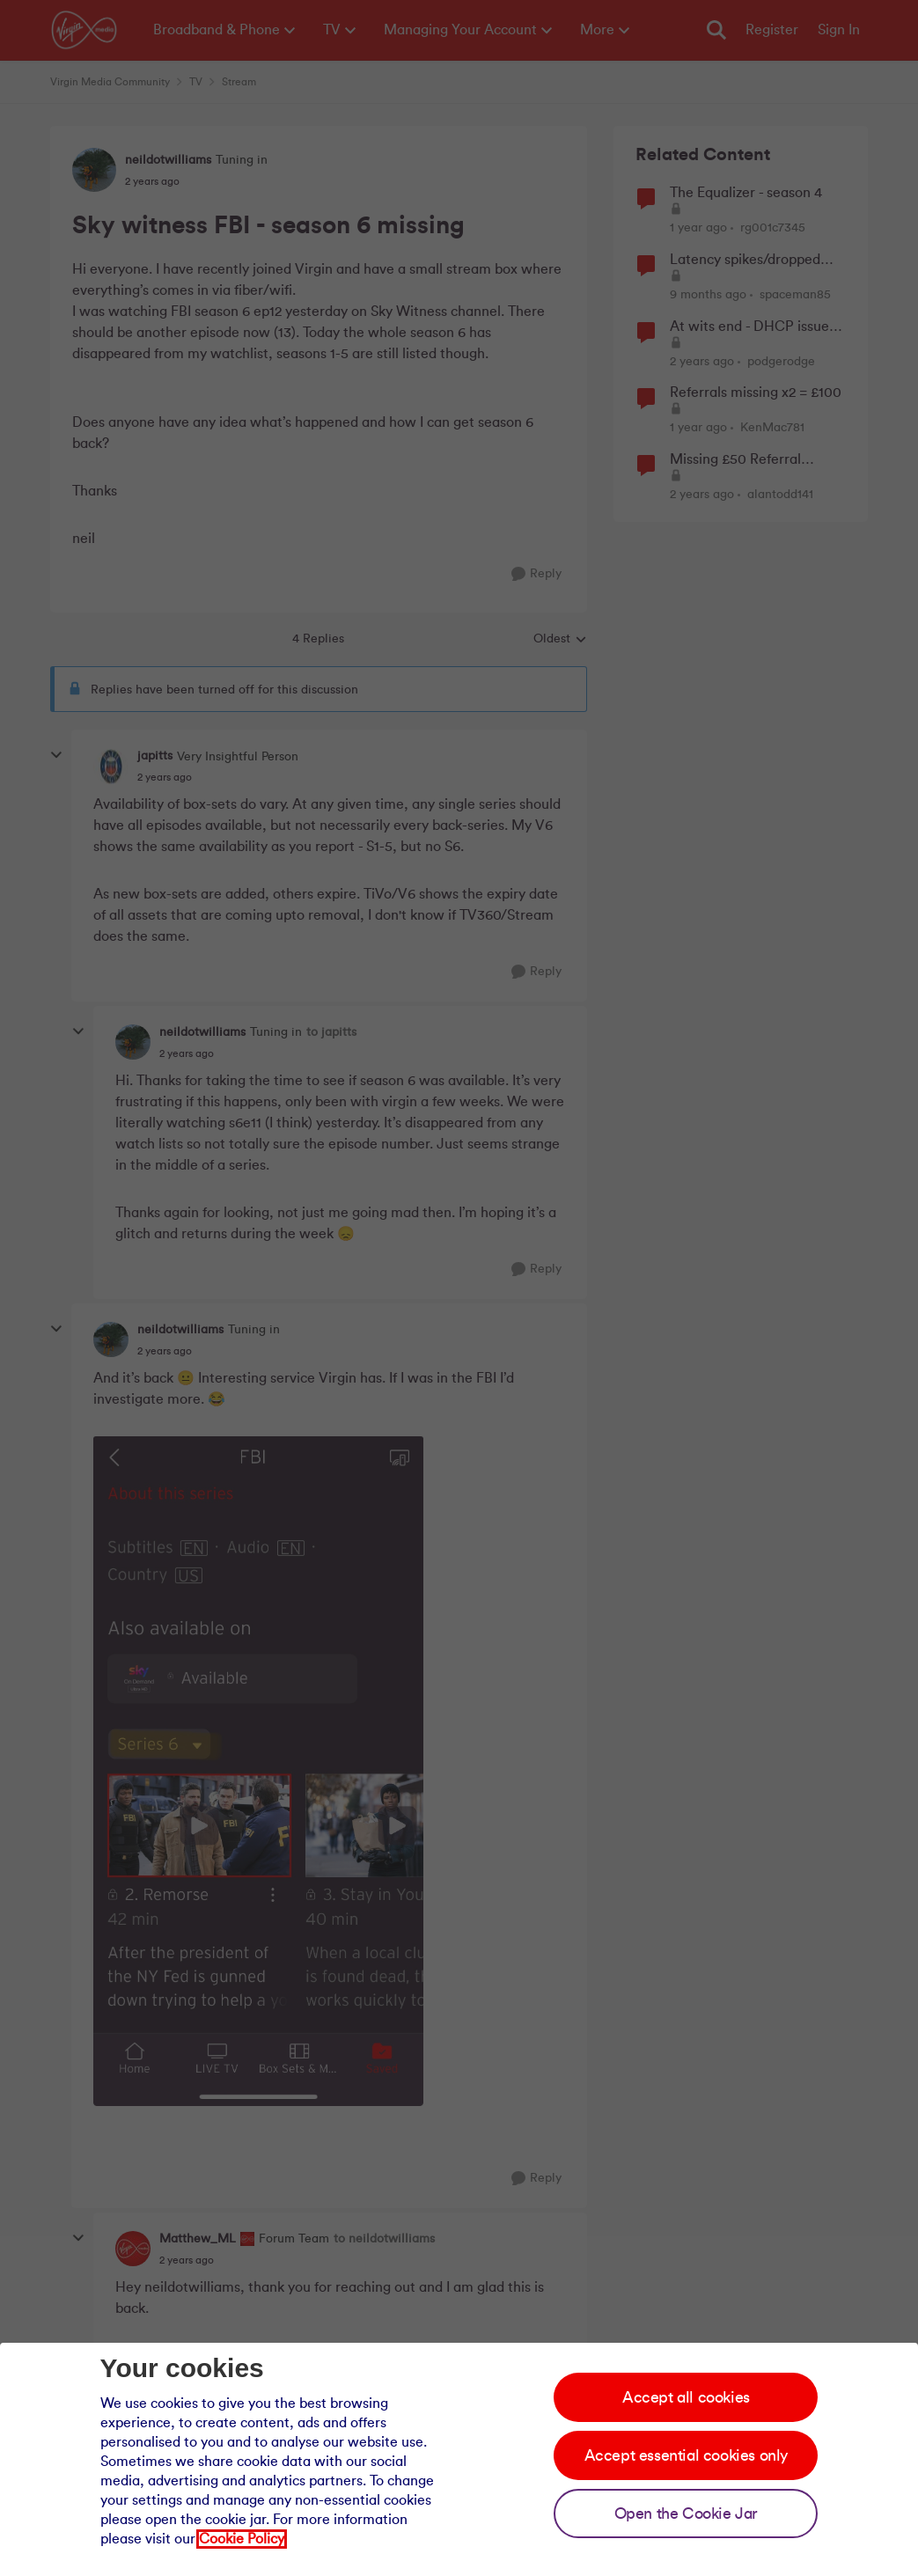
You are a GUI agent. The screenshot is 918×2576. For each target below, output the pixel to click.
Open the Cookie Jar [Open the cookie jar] (686, 2513)
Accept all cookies (686, 2397)
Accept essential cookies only (686, 2455)
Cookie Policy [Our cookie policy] (241, 2539)
